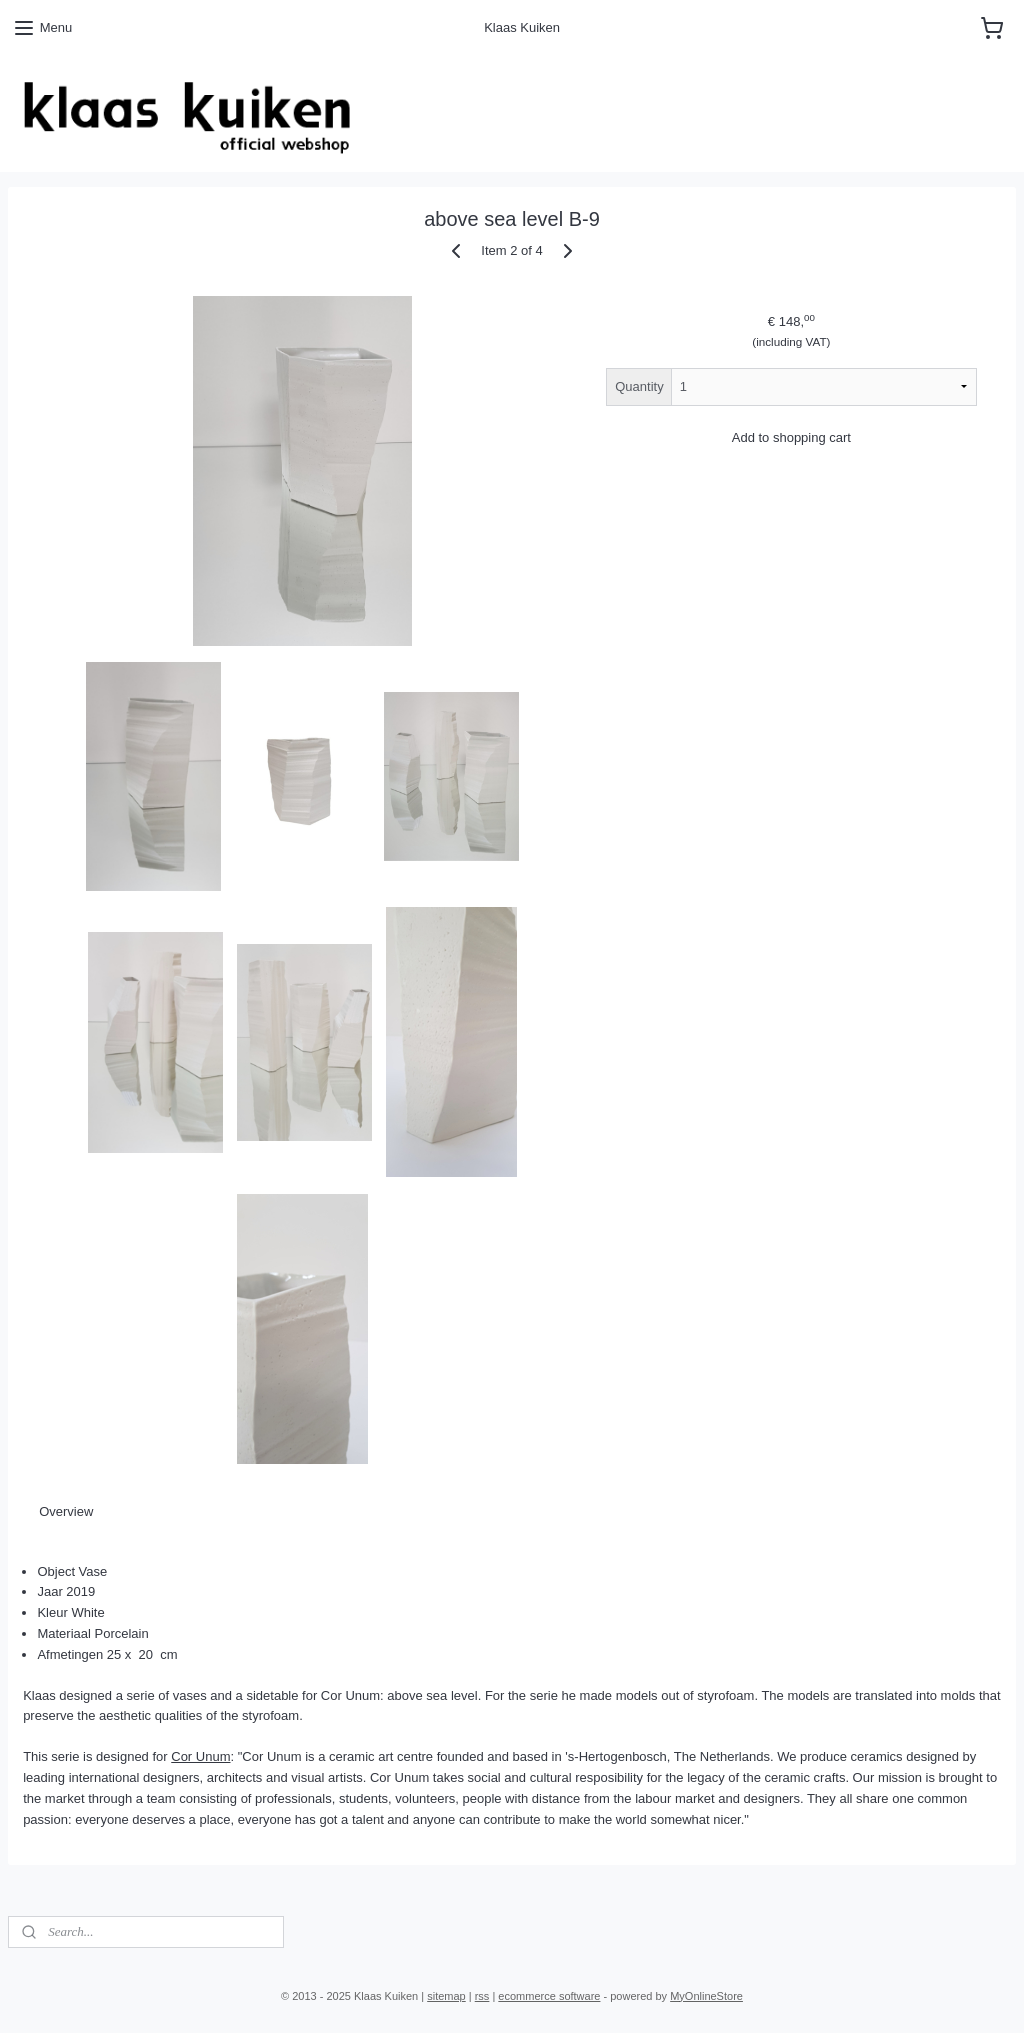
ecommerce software (549, 1996)
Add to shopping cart (791, 437)
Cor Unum (200, 1756)
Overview (66, 1511)
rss (482, 1996)
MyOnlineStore (706, 1996)
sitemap (446, 1996)
